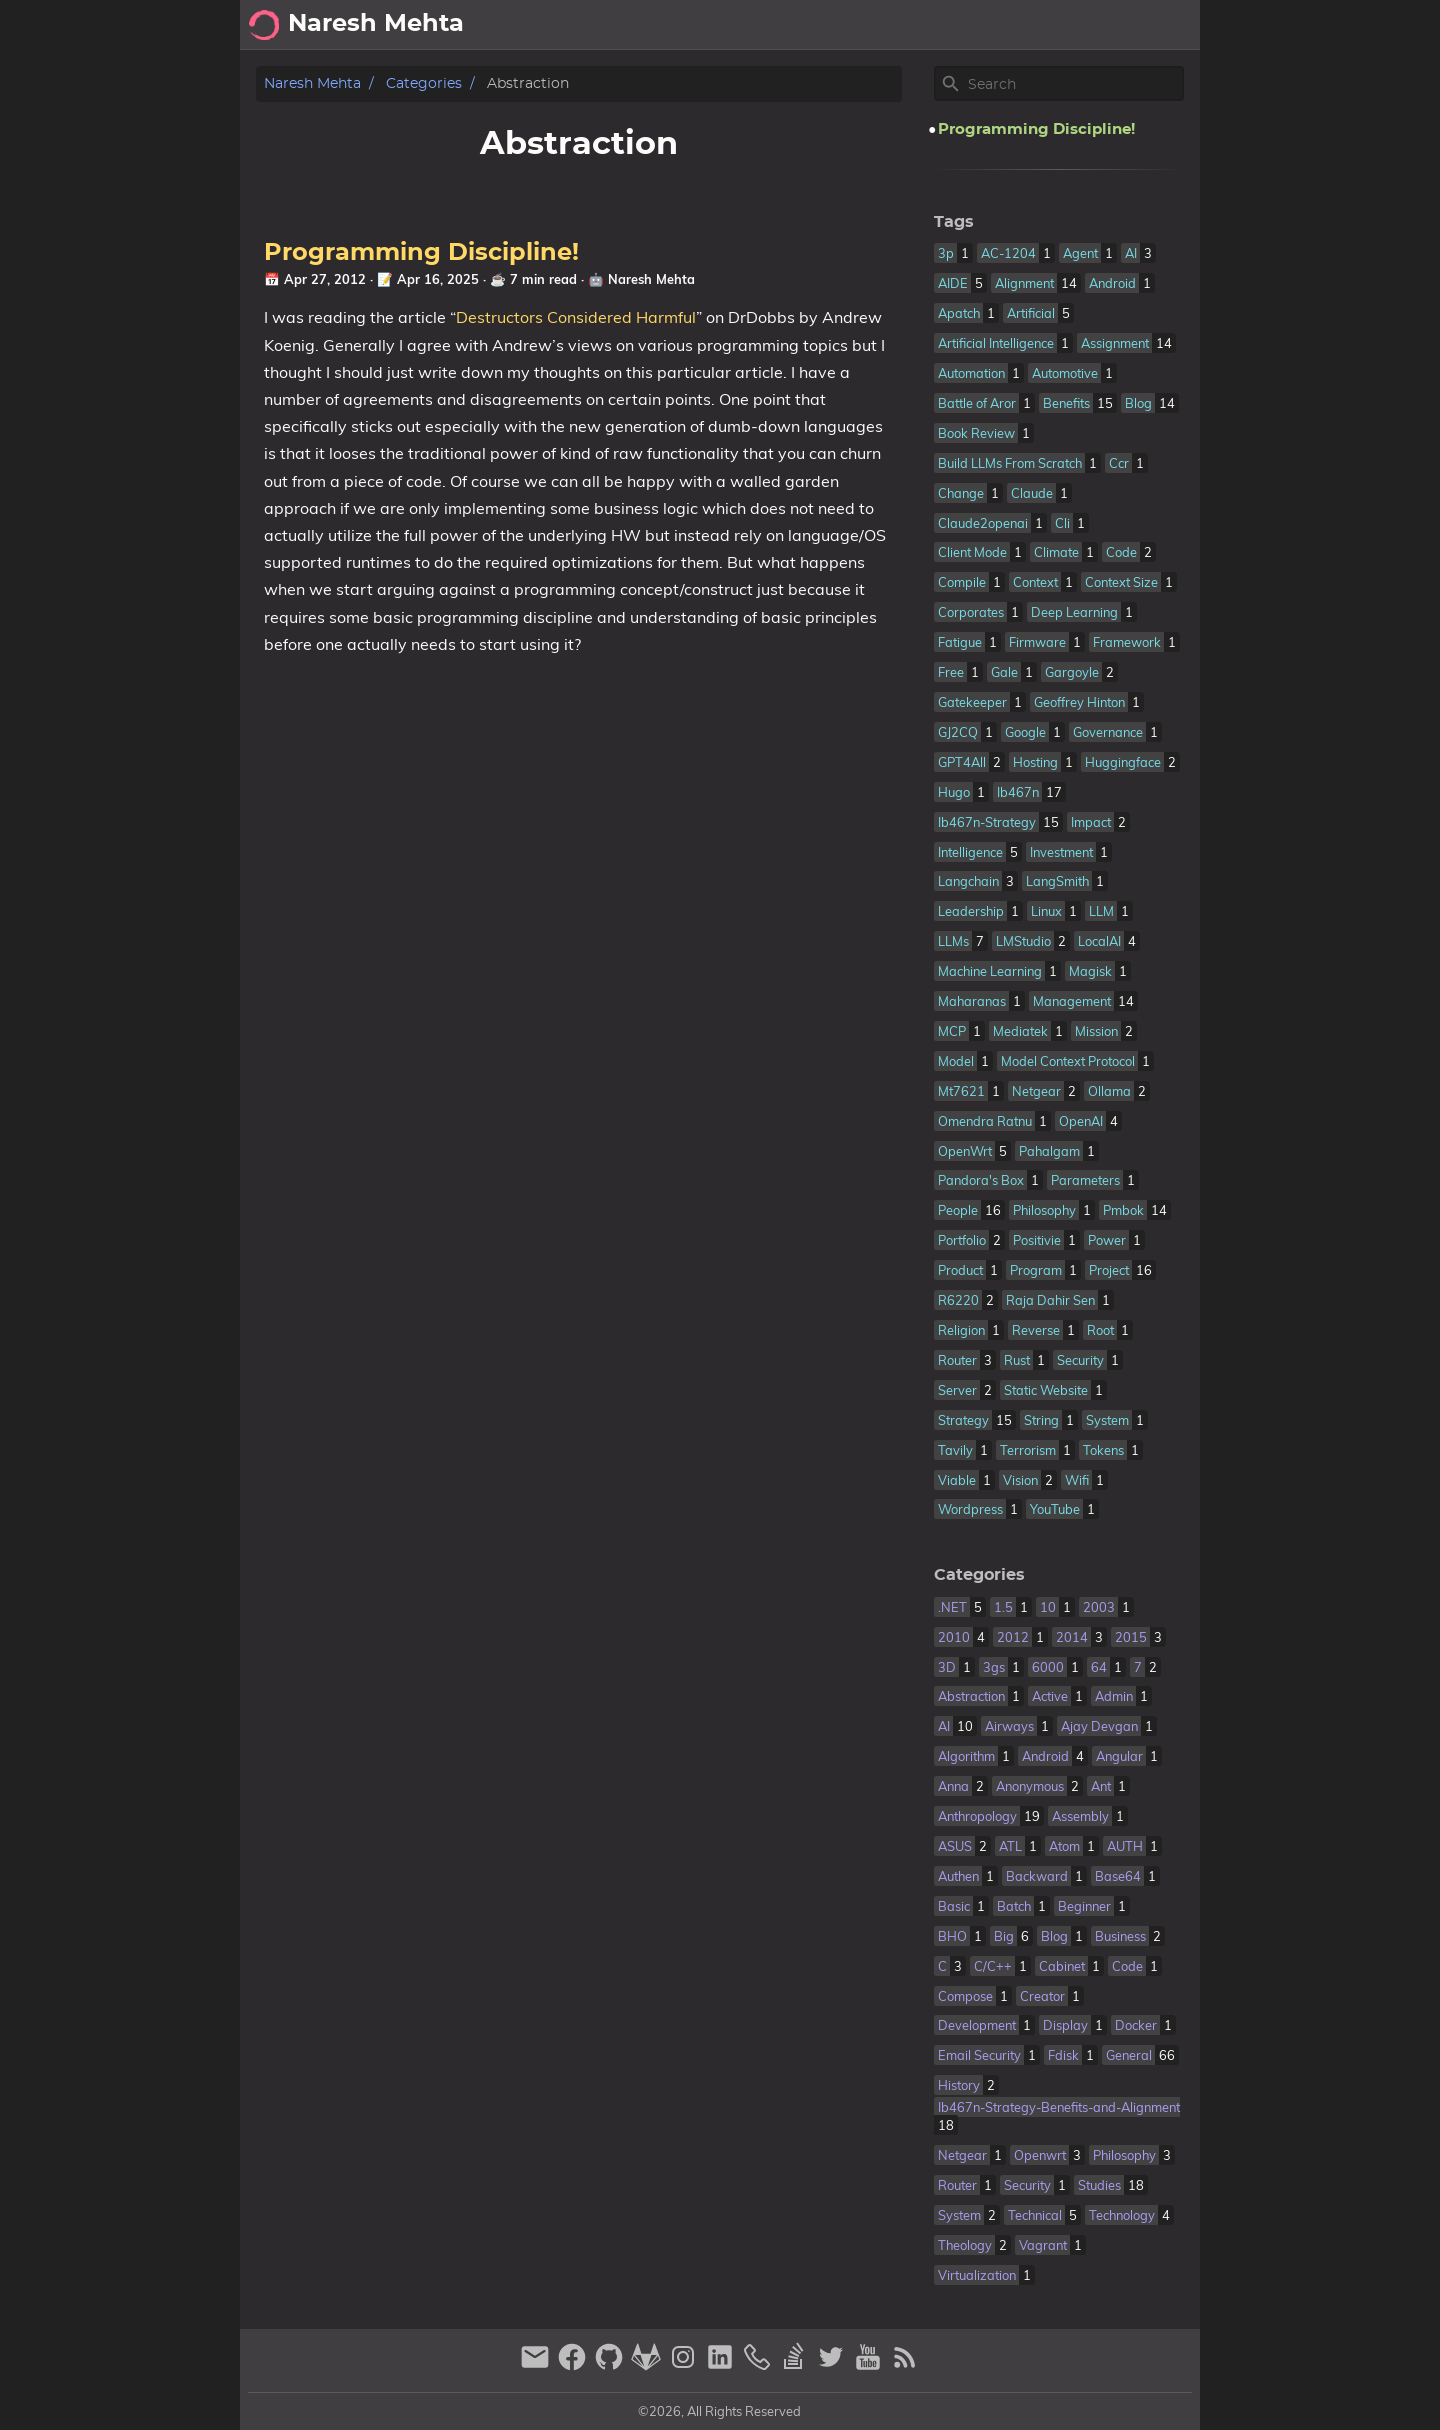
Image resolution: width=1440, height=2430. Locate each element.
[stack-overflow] (796, 2365)
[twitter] (833, 2365)
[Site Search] (1074, 84)
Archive (1097, 25)
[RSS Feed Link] (905, 2365)
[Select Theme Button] (965, 25)
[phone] (759, 2365)
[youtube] (870, 2365)
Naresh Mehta (312, 83)
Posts (1168, 25)
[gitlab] (648, 2365)
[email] (537, 2365)
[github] (611, 2365)
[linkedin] (722, 2365)
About (1023, 25)
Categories (424, 83)
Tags (954, 222)
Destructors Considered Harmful (576, 317)
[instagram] (685, 2365)
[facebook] (574, 2365)
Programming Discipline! (421, 253)
